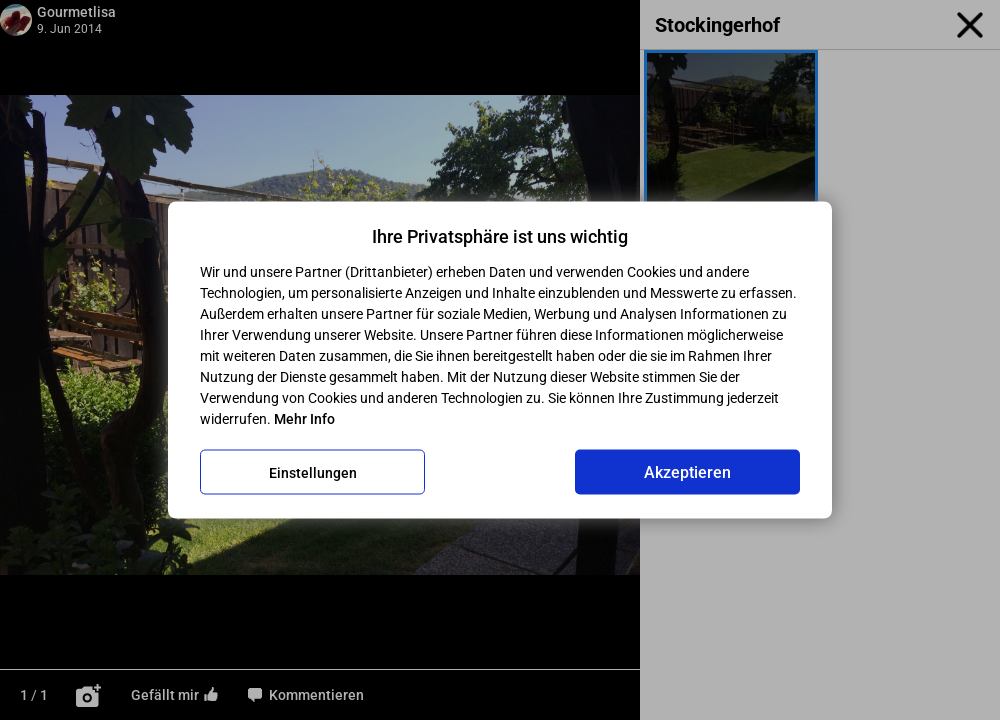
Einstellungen (313, 472)
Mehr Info (304, 419)
